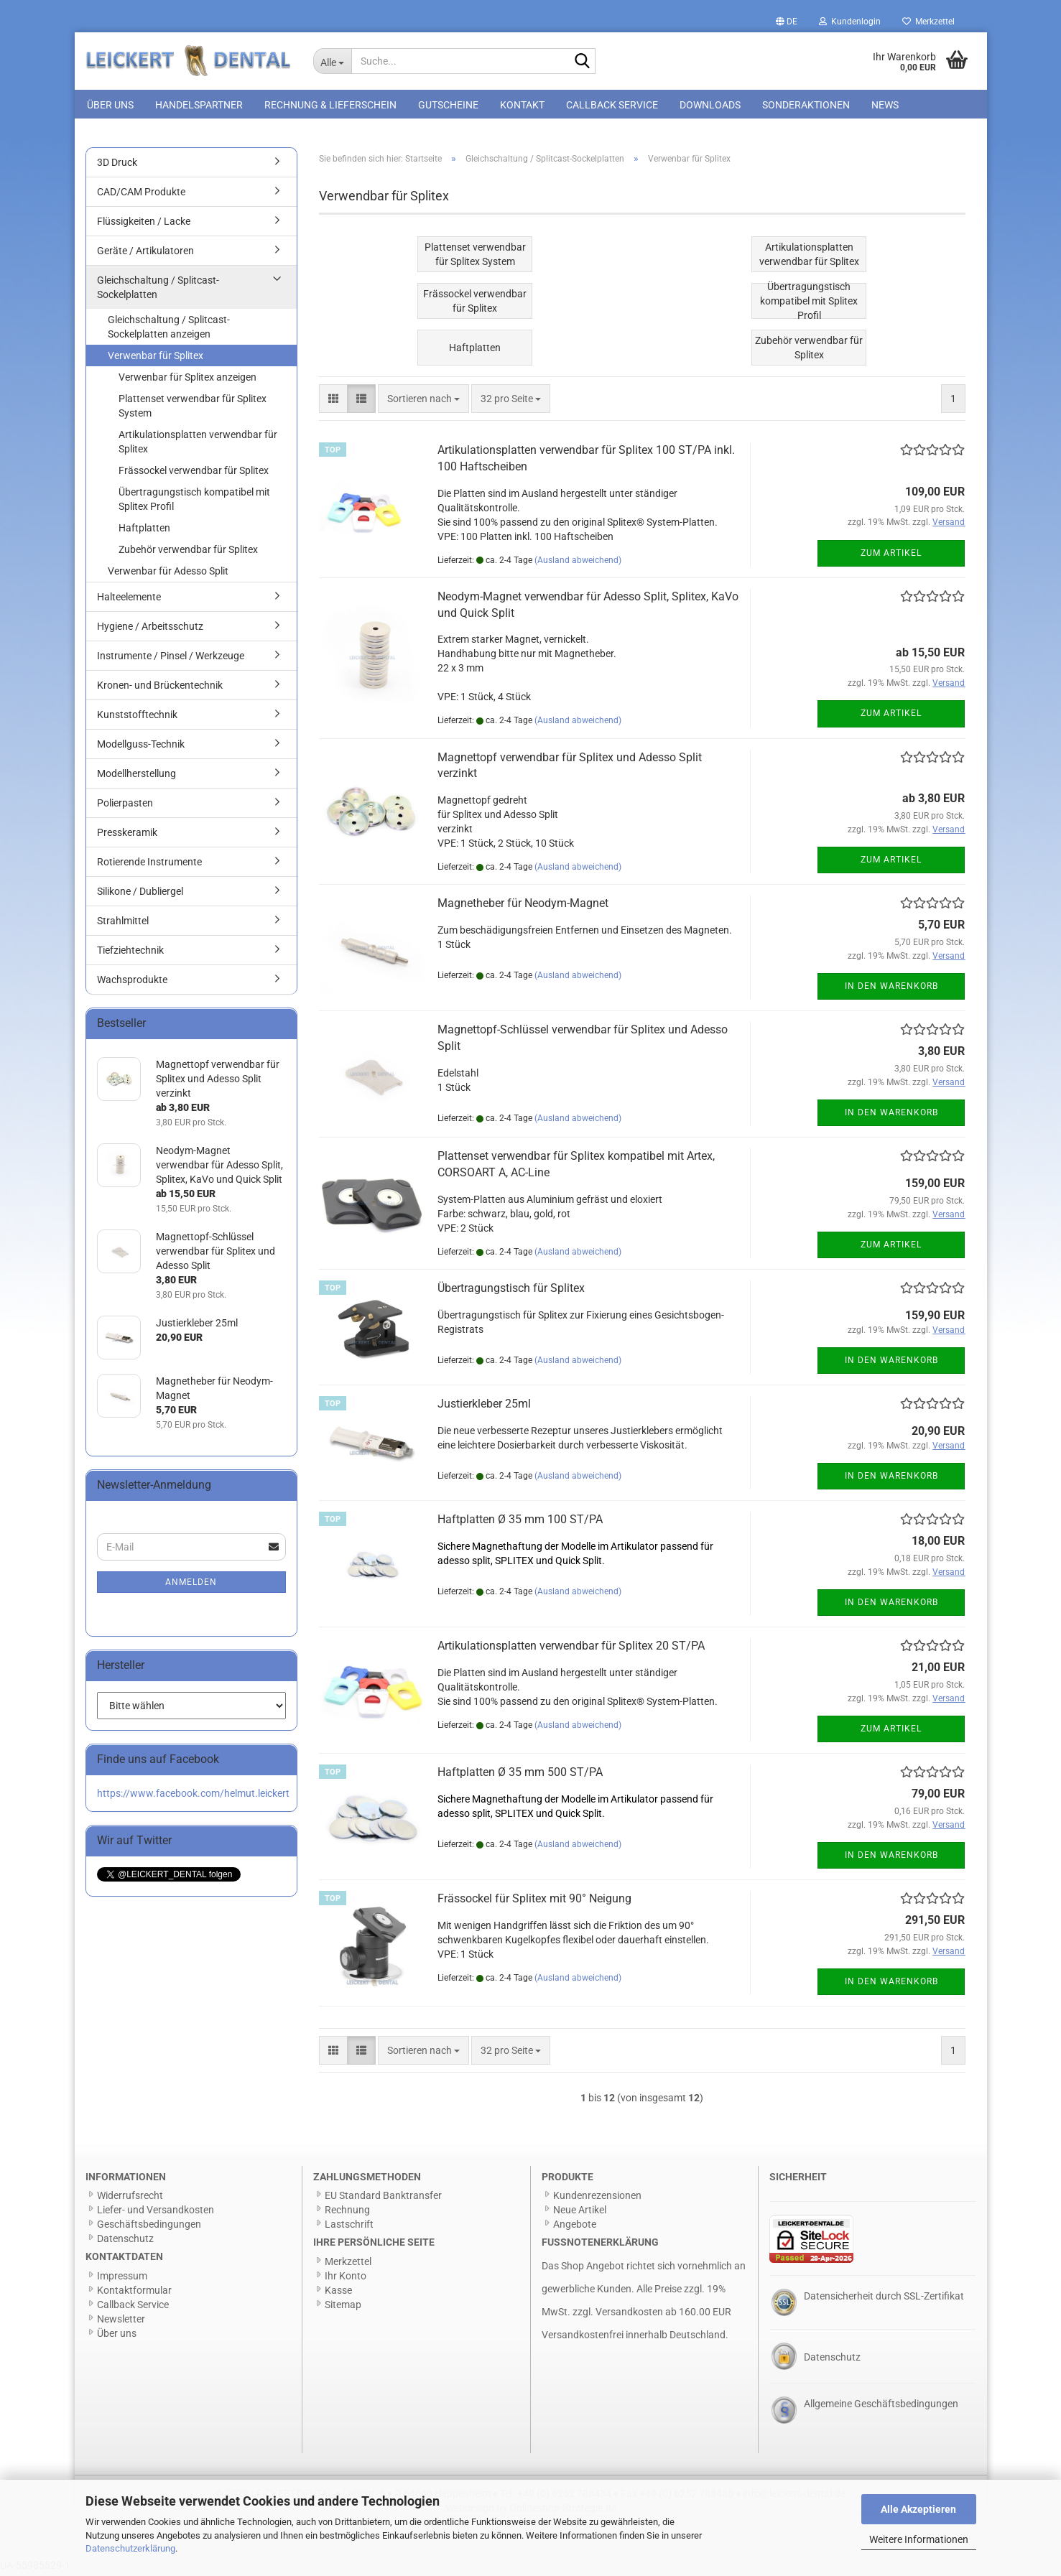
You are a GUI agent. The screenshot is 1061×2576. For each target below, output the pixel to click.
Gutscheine (448, 105)
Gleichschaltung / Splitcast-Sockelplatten (158, 291)
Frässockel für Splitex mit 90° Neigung (534, 1902)
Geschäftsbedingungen (149, 2227)
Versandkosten (629, 2315)
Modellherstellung (136, 777)
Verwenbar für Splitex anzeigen (187, 380)
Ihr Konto (345, 2279)
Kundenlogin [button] (850, 22)
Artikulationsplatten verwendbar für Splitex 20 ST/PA (571, 1649)
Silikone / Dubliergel (140, 895)
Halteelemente (129, 600)
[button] (786, 21)
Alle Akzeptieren (918, 2509)
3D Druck (117, 166)
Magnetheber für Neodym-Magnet (522, 906)
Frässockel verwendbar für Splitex (194, 474)
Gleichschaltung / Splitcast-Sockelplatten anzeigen (169, 330)
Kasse (338, 2294)
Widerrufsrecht (130, 2199)
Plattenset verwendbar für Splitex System (193, 409)
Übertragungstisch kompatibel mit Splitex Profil (194, 503)
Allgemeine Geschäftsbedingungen (881, 2407)
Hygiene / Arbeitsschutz (150, 630)
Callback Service (612, 105)
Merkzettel (928, 22)
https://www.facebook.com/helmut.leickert (193, 1797)
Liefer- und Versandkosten (155, 2213)
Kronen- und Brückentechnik (160, 688)
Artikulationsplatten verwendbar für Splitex (198, 445)
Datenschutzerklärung (130, 2548)
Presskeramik (127, 836)
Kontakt (522, 105)
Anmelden (191, 1586)
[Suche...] (332, 61)
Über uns (110, 105)
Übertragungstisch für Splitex (511, 1291)
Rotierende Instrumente (149, 865)
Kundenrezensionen (597, 2199)
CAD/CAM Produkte (141, 195)
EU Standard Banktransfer (383, 2199)
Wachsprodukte (132, 983)
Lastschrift (349, 2227)
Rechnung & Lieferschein (330, 105)
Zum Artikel (891, 557)
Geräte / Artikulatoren (145, 254)
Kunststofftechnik (137, 718)
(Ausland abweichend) (577, 564)
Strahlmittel (123, 924)
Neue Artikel (579, 2213)
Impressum (122, 2279)
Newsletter (121, 2322)
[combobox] (423, 402)
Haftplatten (144, 531)
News (885, 105)
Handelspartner (199, 105)
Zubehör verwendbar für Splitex (188, 553)
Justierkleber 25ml (484, 1407)
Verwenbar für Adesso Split (168, 574)
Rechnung (347, 2213)
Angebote (574, 2227)
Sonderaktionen (806, 105)
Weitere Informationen (918, 2539)
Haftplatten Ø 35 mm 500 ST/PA (520, 1775)
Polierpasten (125, 806)
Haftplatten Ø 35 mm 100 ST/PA (520, 1523)
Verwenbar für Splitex (155, 359)
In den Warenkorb (891, 990)
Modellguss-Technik (141, 747)
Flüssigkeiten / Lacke (143, 225)
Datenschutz (125, 2242)
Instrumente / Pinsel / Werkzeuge (170, 659)
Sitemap (343, 2308)
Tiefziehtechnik (130, 953)
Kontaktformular (134, 2294)
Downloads (710, 105)
